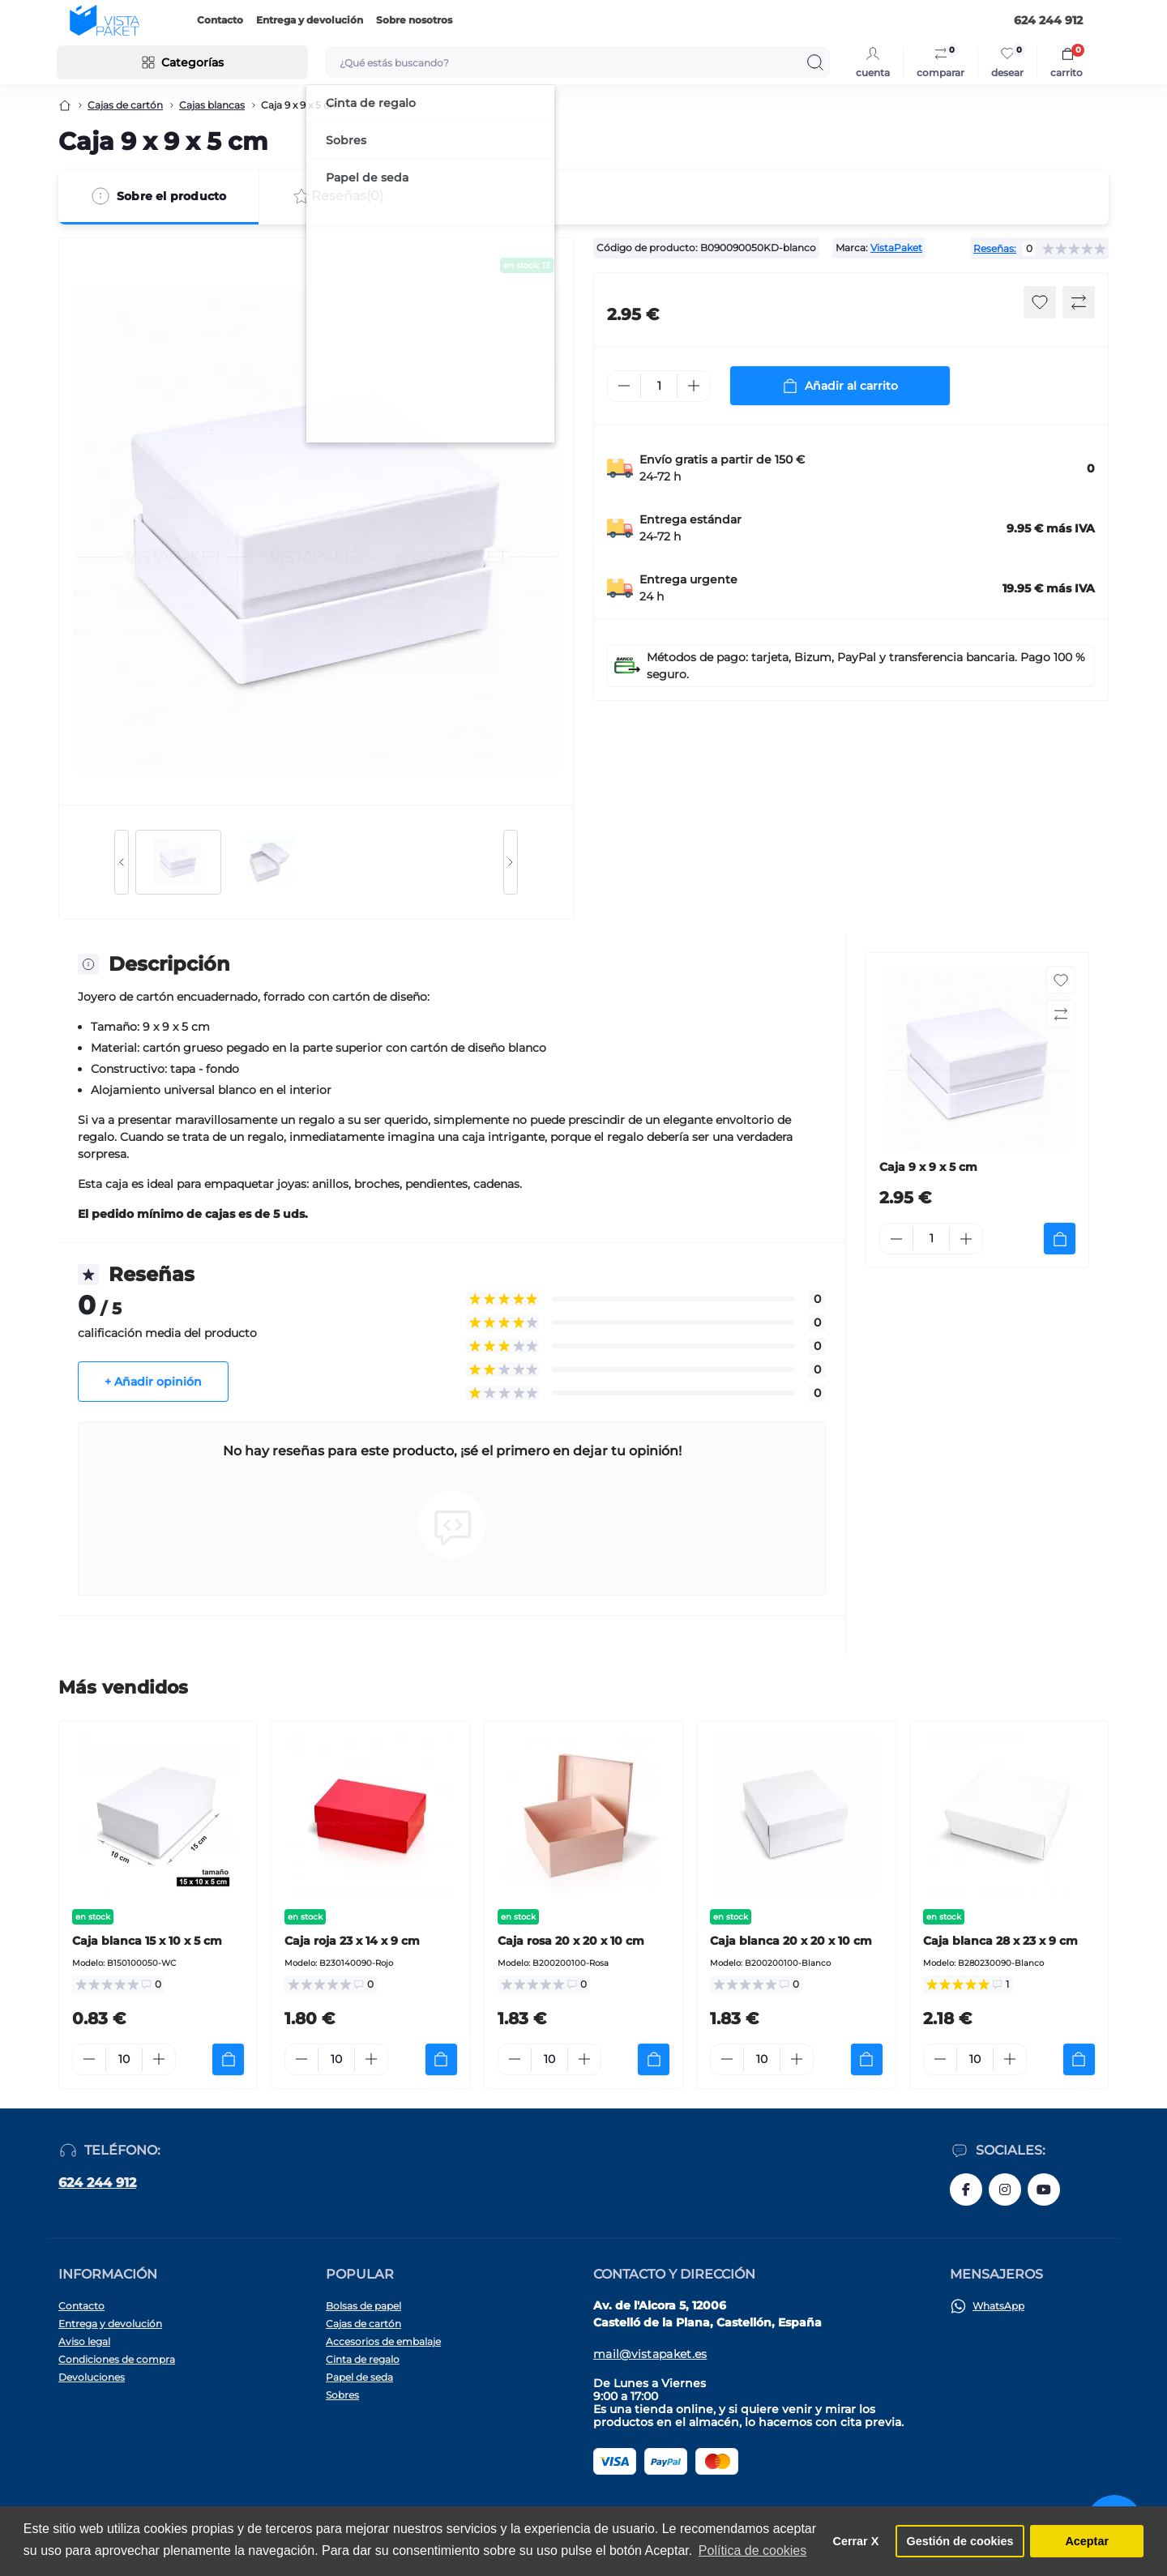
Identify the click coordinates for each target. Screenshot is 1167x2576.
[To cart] (1059, 1238)
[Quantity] (659, 386)
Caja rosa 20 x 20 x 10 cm (571, 1940)
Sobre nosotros (414, 20)
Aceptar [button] (1087, 2541)
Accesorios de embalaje (383, 2341)
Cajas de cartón (125, 105)
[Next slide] (510, 862)
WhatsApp (998, 2306)
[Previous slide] (121, 862)
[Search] (815, 62)
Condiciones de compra (116, 2359)
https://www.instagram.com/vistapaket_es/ (1005, 2189)
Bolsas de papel (363, 2306)
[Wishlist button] (1040, 302)
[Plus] (694, 385)
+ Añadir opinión (153, 1381)
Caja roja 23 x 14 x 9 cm (352, 1940)
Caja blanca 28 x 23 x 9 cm (1000, 1940)
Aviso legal (84, 2341)
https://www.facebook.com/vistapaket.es (966, 2189)
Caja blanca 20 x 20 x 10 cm (791, 1940)
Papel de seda (359, 2377)
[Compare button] (1078, 302)
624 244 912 (97, 2182)
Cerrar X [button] (856, 2541)
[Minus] (624, 385)
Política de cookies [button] (752, 2550)
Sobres (342, 2395)
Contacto (220, 20)
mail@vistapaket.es (650, 2354)
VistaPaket (896, 247)
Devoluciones (91, 2377)
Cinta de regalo (363, 2359)
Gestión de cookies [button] (960, 2541)
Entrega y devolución (309, 20)
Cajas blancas (212, 105)
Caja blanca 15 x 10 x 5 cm (147, 1940)
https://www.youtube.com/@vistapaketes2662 (1044, 2189)
